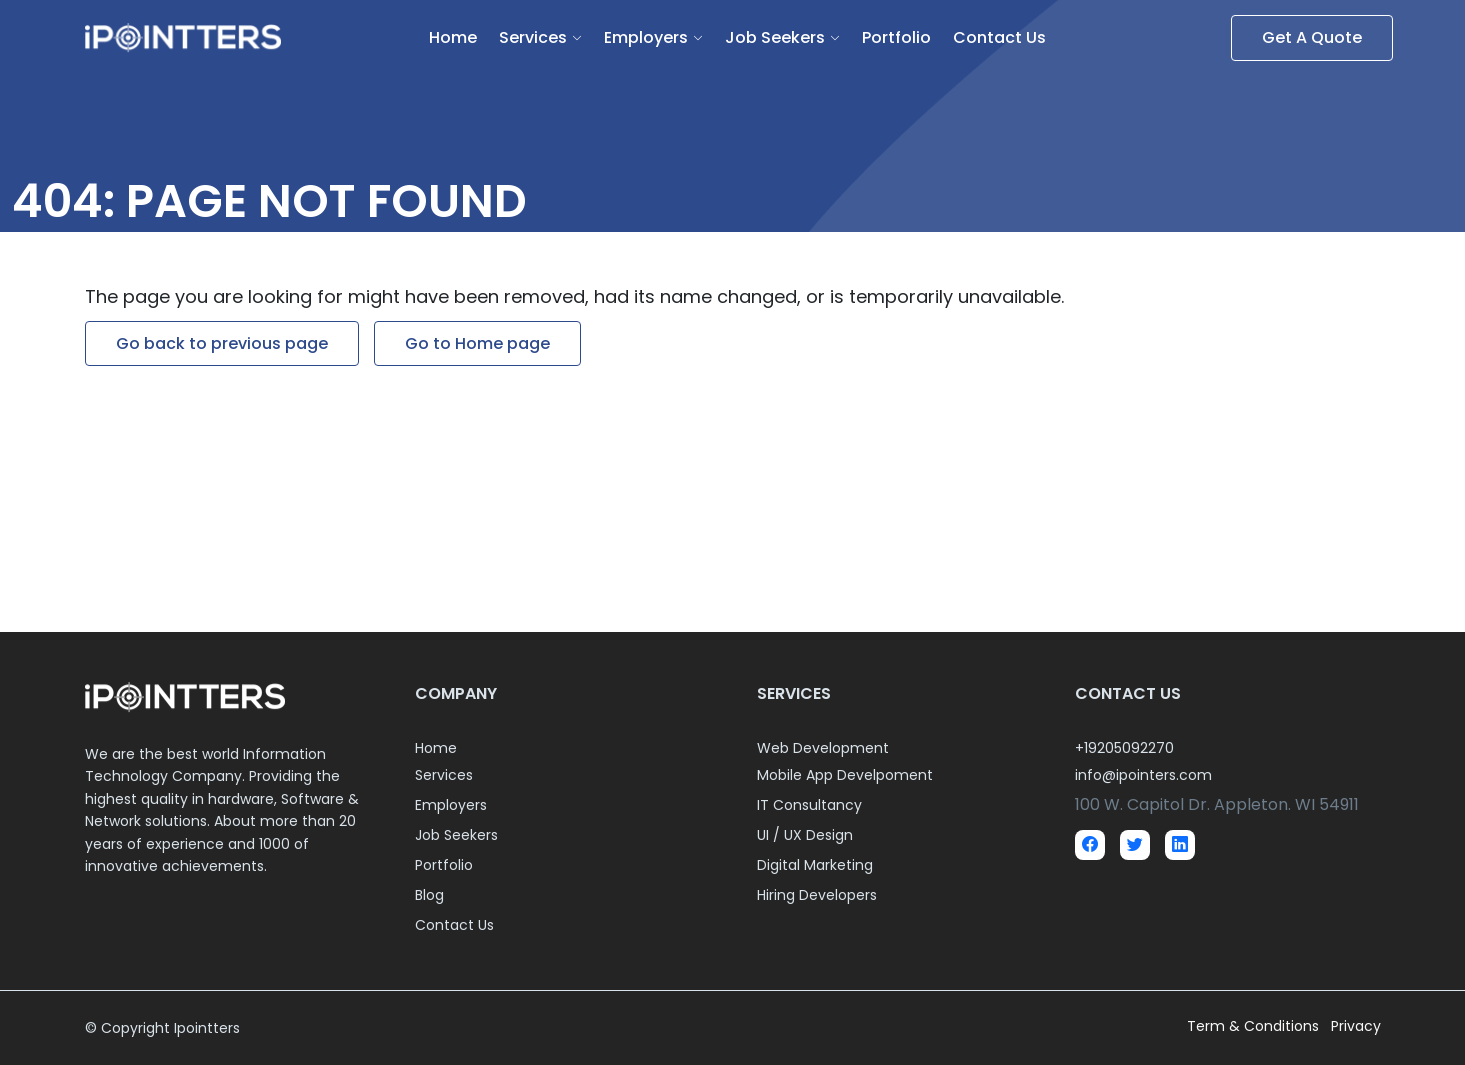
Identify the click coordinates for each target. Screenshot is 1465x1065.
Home (453, 37)
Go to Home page (477, 343)
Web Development (823, 748)
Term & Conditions (1255, 1026)
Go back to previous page (222, 343)
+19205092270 (1124, 748)
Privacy (1356, 1026)
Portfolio (896, 37)
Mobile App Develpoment (845, 775)
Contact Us (999, 37)
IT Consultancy (809, 805)
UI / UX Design (805, 835)
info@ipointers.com (1143, 775)
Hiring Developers (817, 895)
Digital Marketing (815, 865)
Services (533, 37)
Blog (429, 895)
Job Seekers (775, 37)
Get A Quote (1312, 37)
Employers (646, 37)
